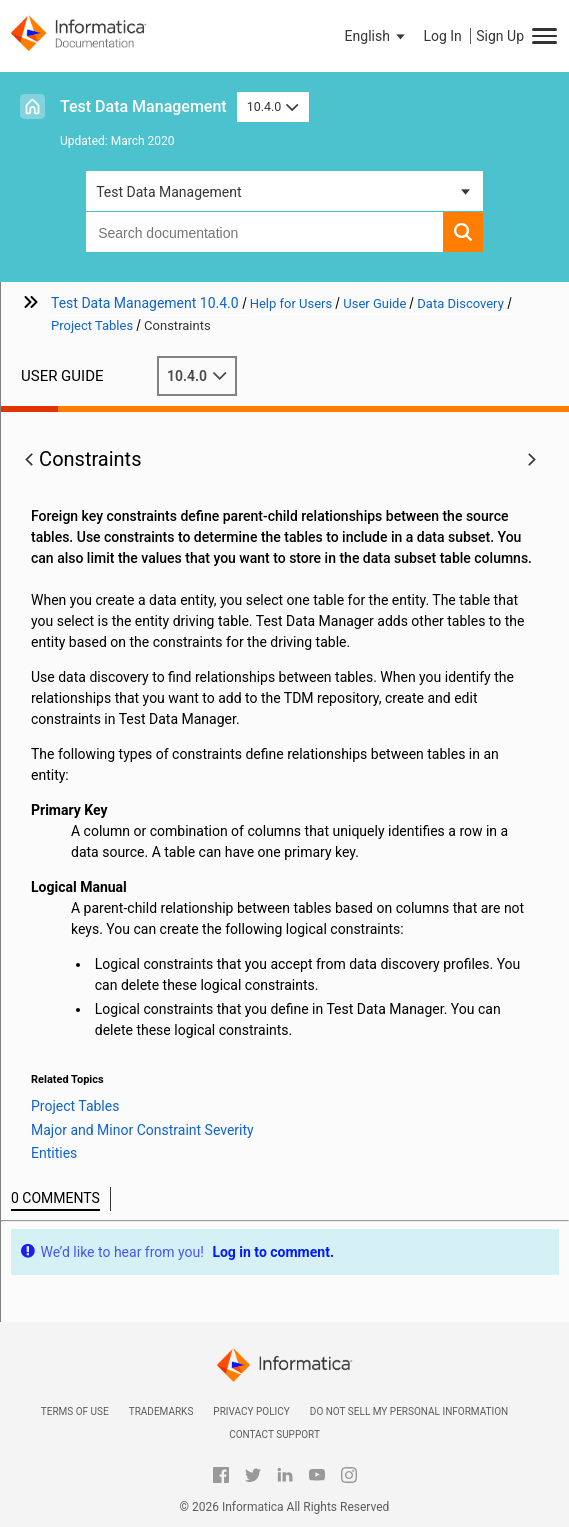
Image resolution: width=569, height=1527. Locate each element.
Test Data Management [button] (168, 192)
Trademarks (161, 1411)
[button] (377, 36)
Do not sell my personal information (409, 1411)
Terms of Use (75, 1411)
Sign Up (500, 36)
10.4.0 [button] (273, 106)
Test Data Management (143, 106)
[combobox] (264, 232)
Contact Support (274, 1434)
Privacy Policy (251, 1411)
